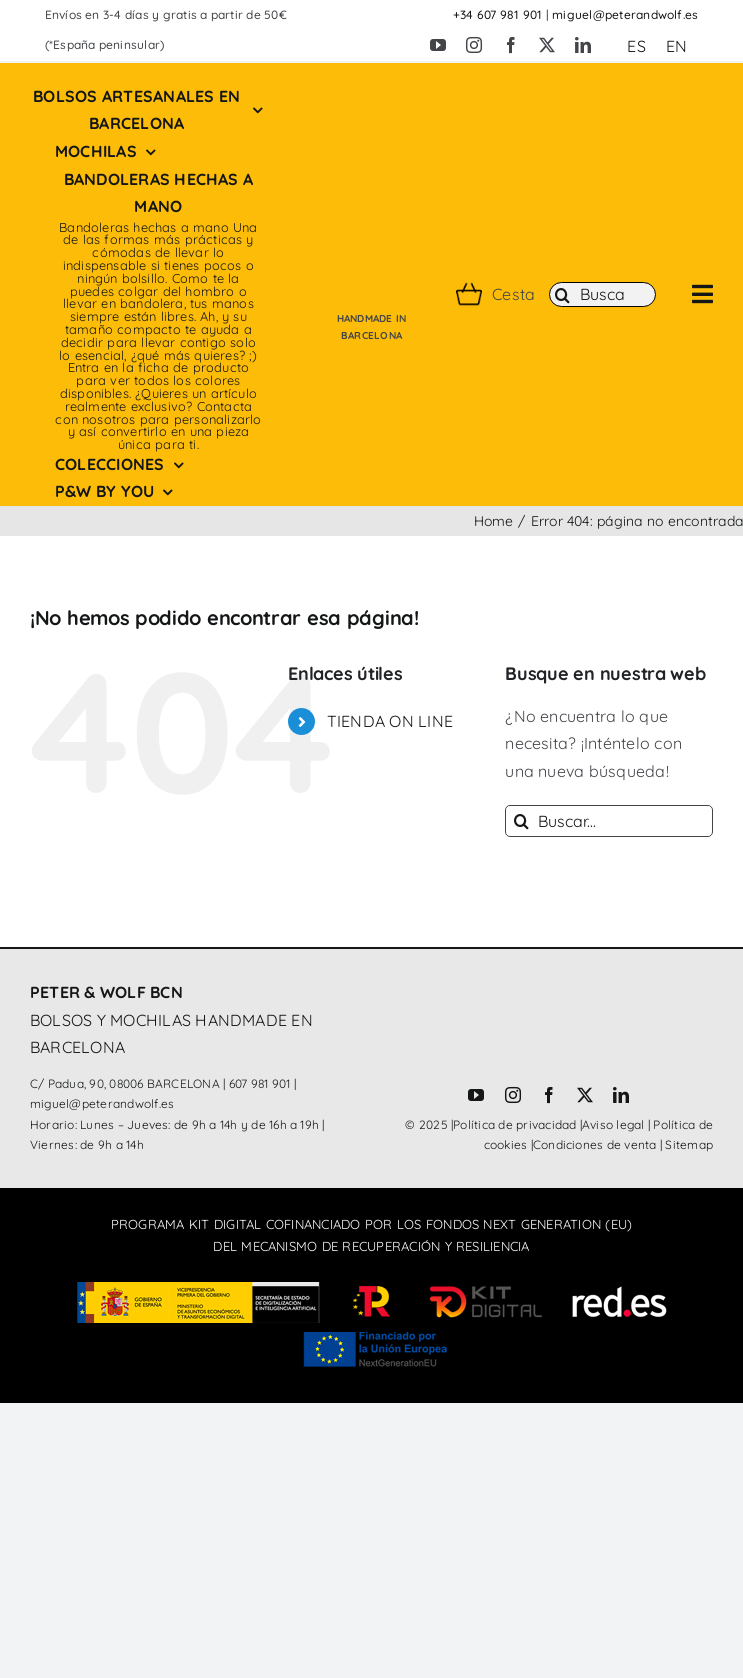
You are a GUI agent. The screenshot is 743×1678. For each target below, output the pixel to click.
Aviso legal (613, 1124)
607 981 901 (260, 1083)
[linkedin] (583, 45)
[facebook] (511, 45)
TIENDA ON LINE (390, 721)
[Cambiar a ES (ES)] (636, 45)
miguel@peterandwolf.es (625, 14)
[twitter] (547, 45)
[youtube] (438, 45)
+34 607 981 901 (498, 14)
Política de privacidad (514, 1124)
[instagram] (474, 45)
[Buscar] (602, 295)
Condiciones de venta (595, 1144)
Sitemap (689, 1144)
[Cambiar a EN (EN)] (676, 45)
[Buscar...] (609, 821)
